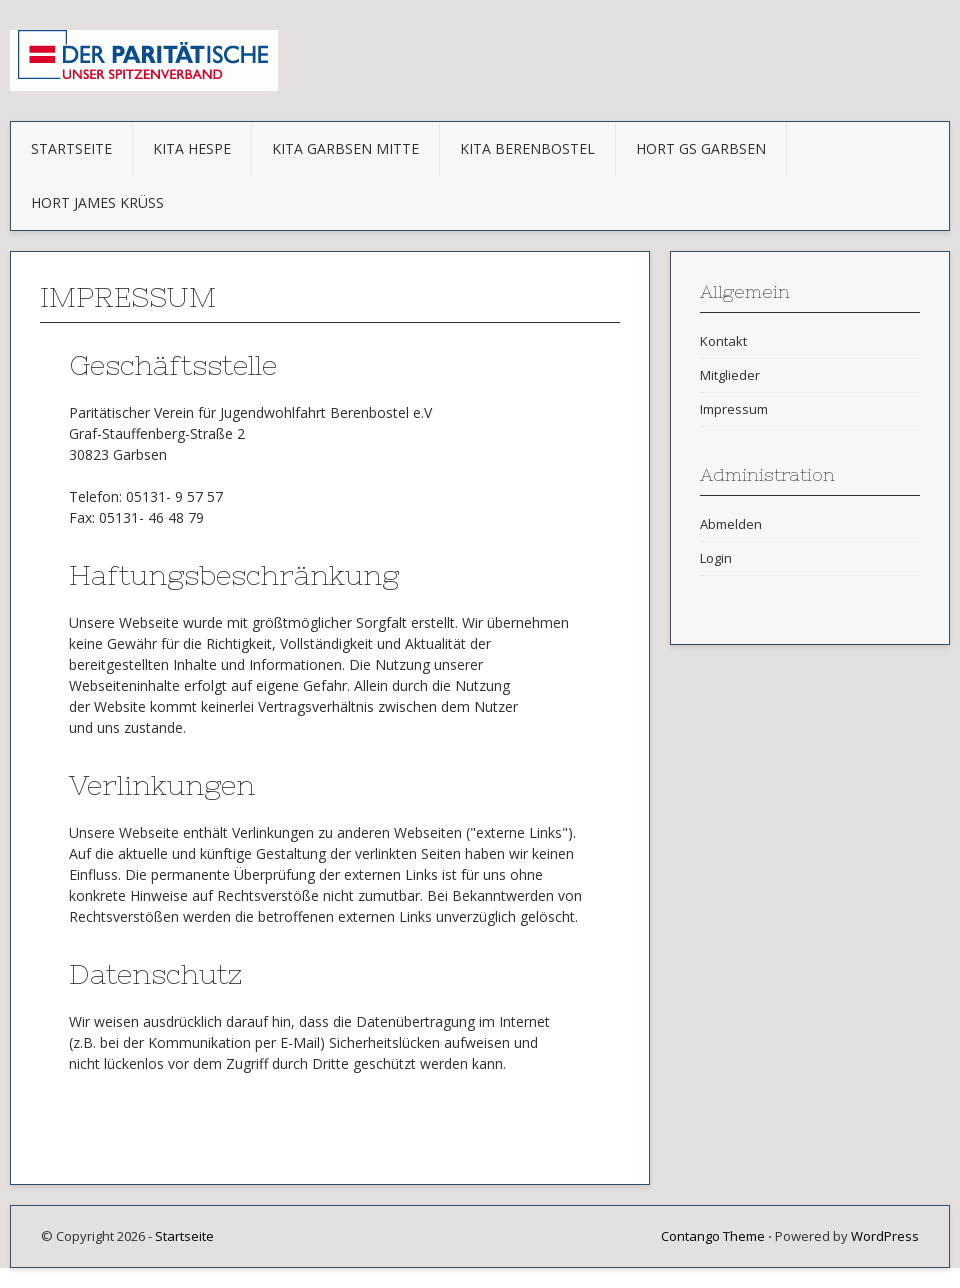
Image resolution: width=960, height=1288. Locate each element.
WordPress (885, 1236)
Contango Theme (713, 1236)
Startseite (71, 148)
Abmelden (731, 524)
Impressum (734, 409)
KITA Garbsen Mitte (345, 148)
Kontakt (723, 341)
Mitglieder (730, 375)
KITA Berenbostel (527, 148)
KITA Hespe (192, 148)
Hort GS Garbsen (701, 148)
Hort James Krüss (97, 202)
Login (716, 558)
